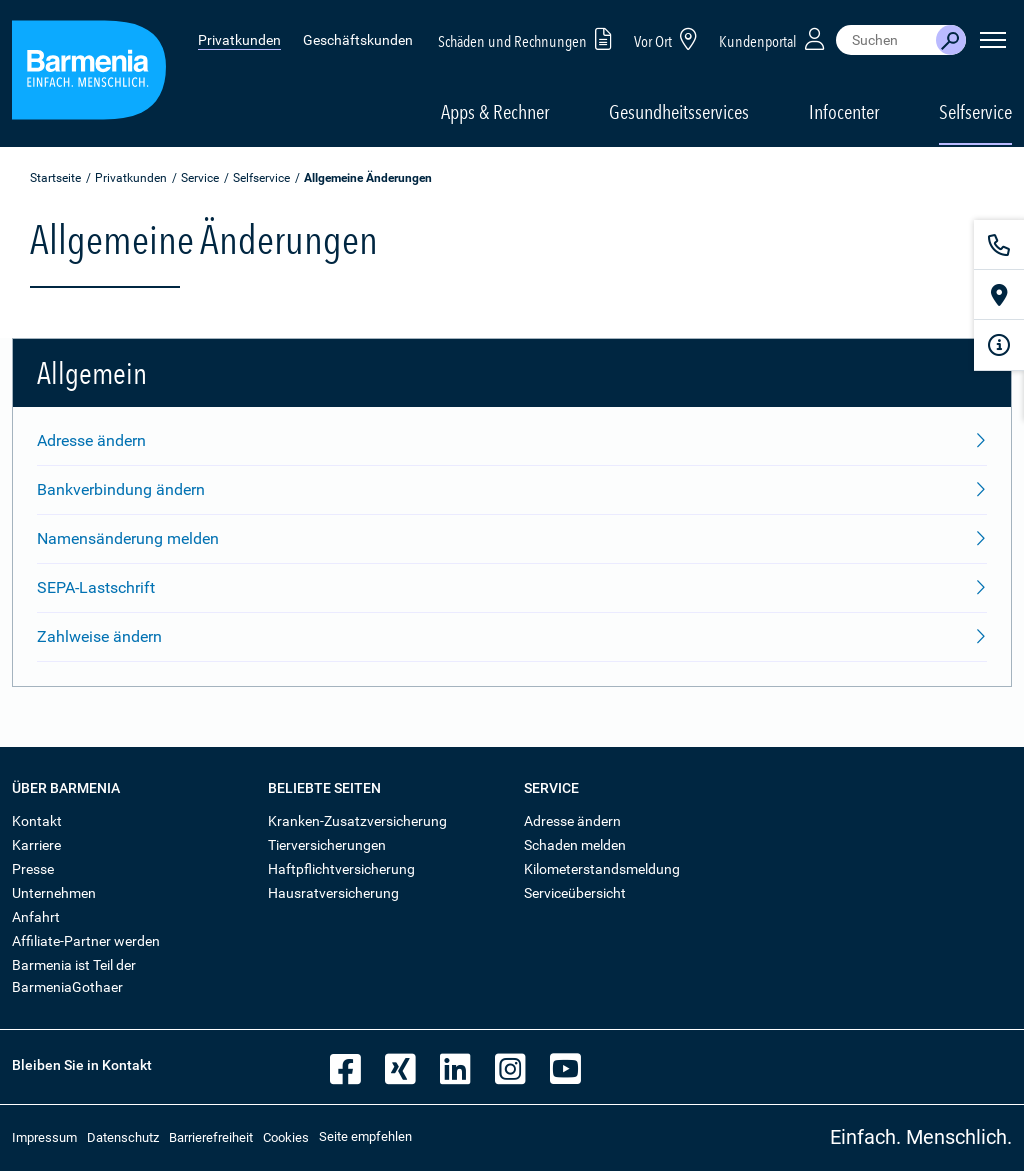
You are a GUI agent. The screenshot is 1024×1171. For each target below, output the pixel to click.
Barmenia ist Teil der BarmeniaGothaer (74, 976)
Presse (33, 869)
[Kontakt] (999, 245)
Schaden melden (575, 845)
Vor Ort (669, 38)
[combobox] (886, 40)
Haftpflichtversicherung (341, 869)
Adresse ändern (572, 821)
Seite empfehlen (365, 1136)
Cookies (286, 1137)
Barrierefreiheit (211, 1137)
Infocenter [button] (844, 112)
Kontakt (37, 821)
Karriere (36, 845)
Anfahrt (36, 917)
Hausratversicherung (333, 893)
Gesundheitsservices (679, 112)
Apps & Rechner (495, 112)
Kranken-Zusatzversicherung (357, 821)
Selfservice (261, 178)
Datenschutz (123, 1137)
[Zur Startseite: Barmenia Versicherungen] (89, 73)
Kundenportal (774, 38)
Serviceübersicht (575, 893)
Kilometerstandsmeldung (602, 869)
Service (200, 178)
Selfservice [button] (975, 112)
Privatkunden (239, 40)
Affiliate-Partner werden (86, 941)
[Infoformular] (999, 345)
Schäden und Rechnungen (528, 38)
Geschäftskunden (358, 40)
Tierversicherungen (327, 845)
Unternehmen (54, 893)
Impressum (44, 1137)
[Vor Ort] (999, 295)
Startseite (55, 178)
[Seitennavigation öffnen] (993, 40)
